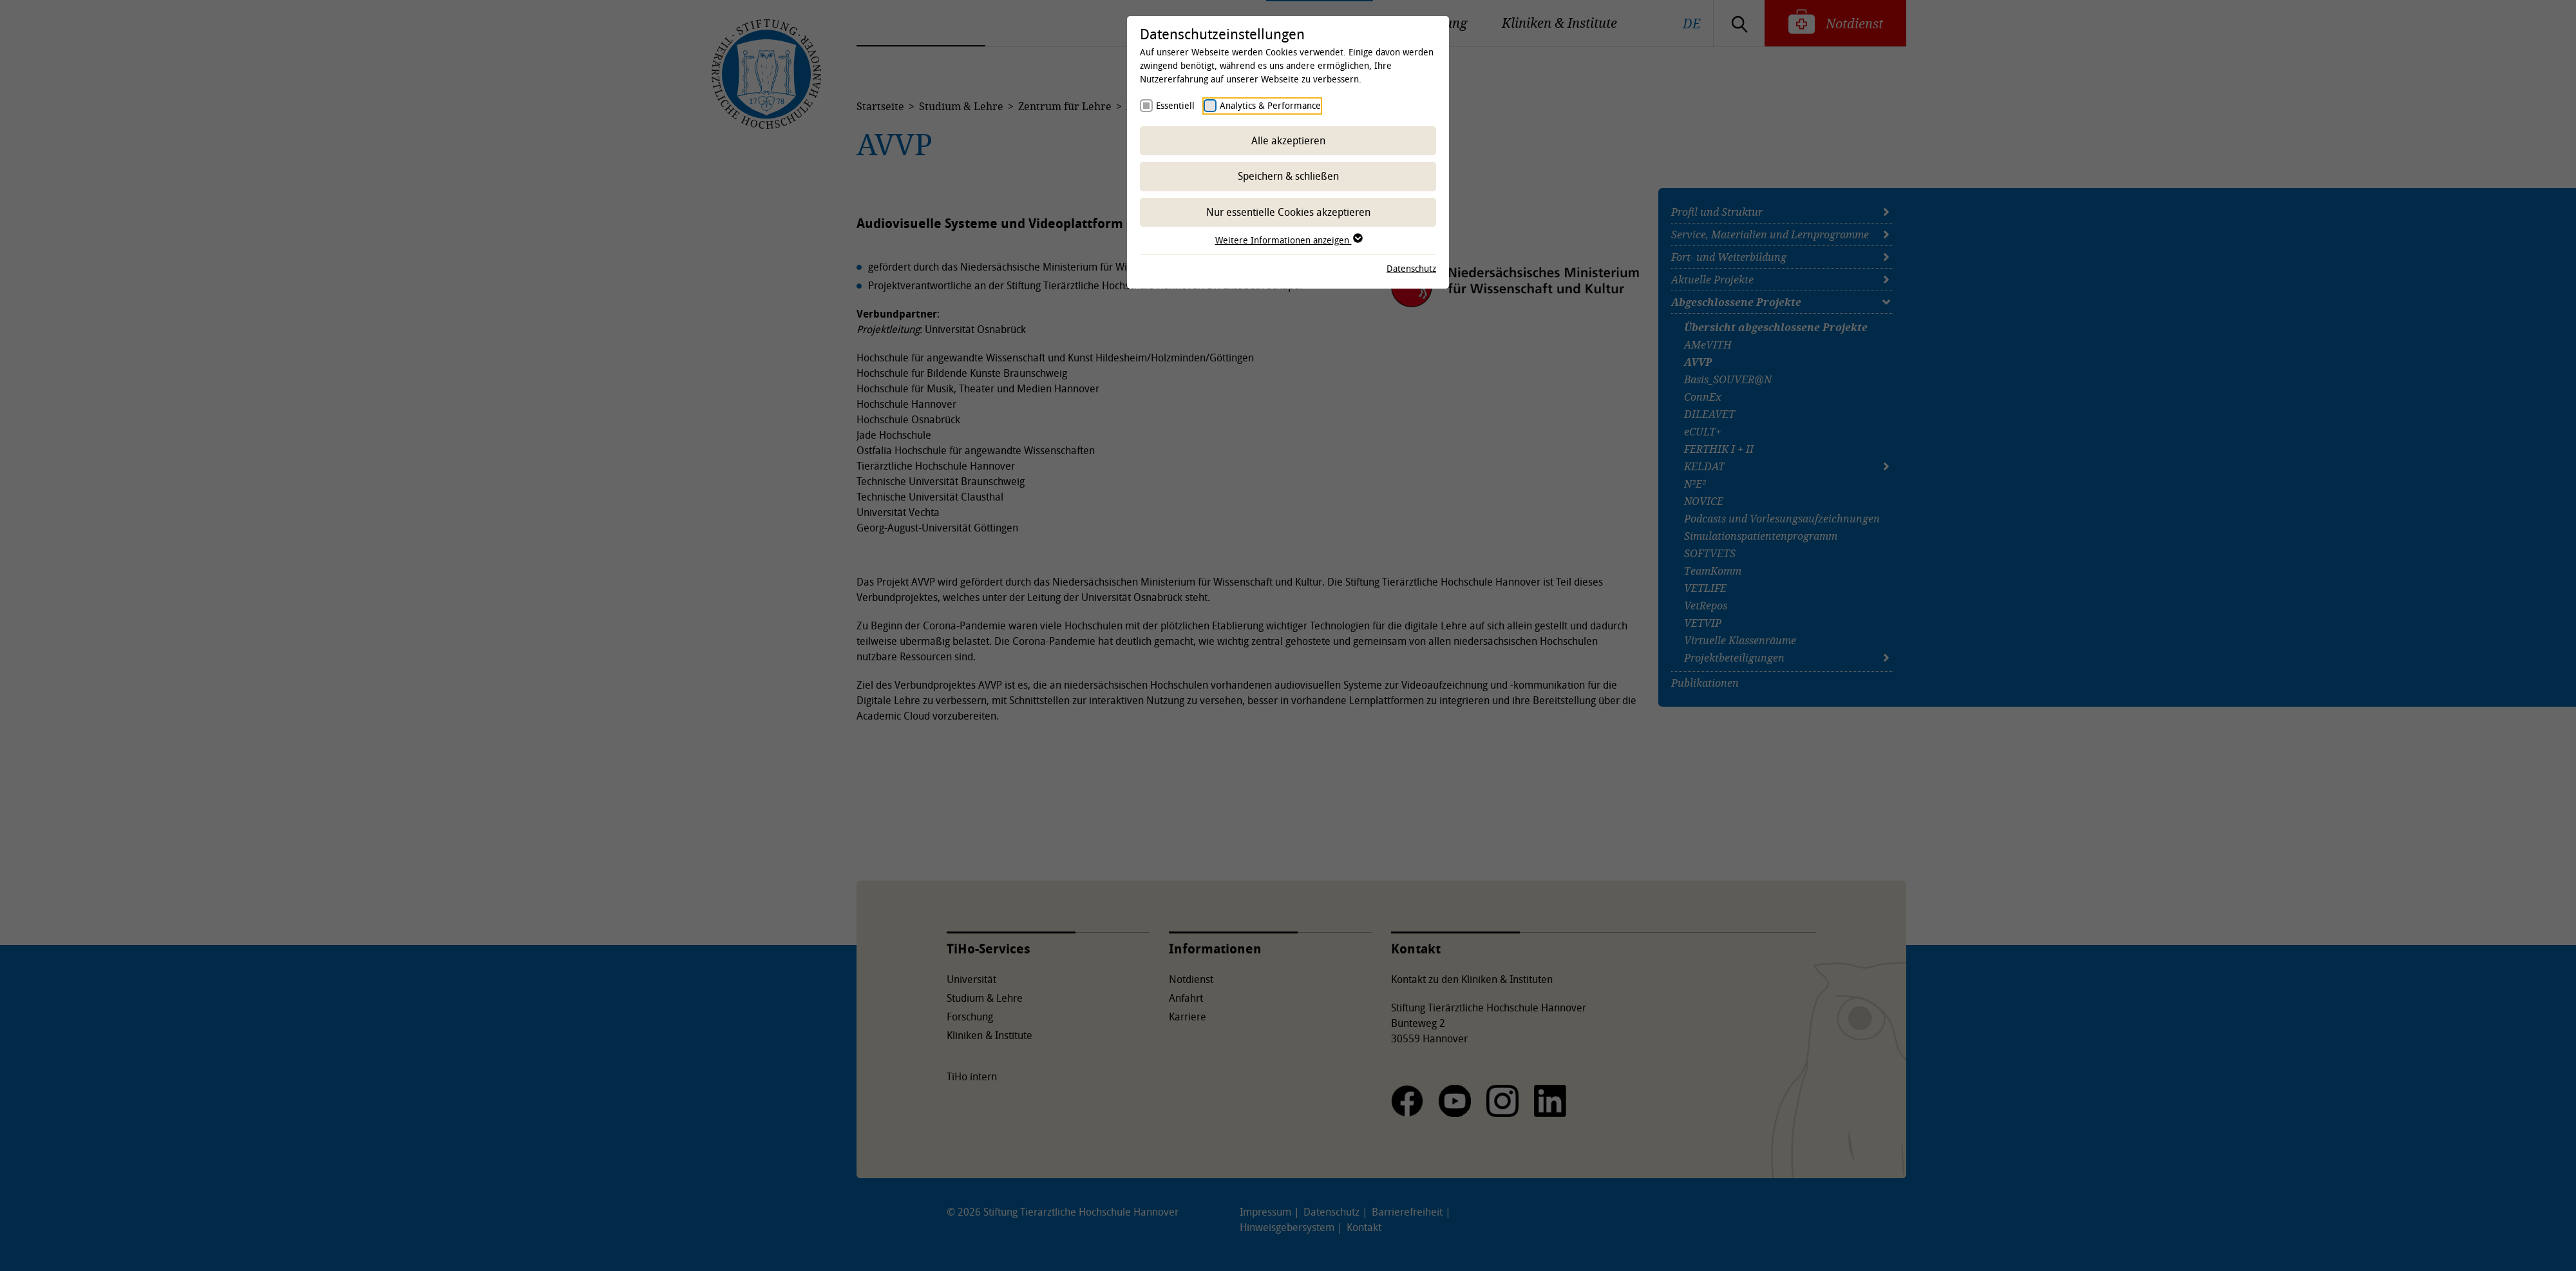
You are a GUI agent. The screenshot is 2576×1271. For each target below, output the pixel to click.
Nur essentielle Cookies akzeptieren (1288, 212)
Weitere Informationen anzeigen (1288, 240)
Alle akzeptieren (1288, 140)
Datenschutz (1411, 268)
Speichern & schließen (1288, 176)
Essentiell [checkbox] (1175, 105)
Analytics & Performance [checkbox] (1270, 105)
